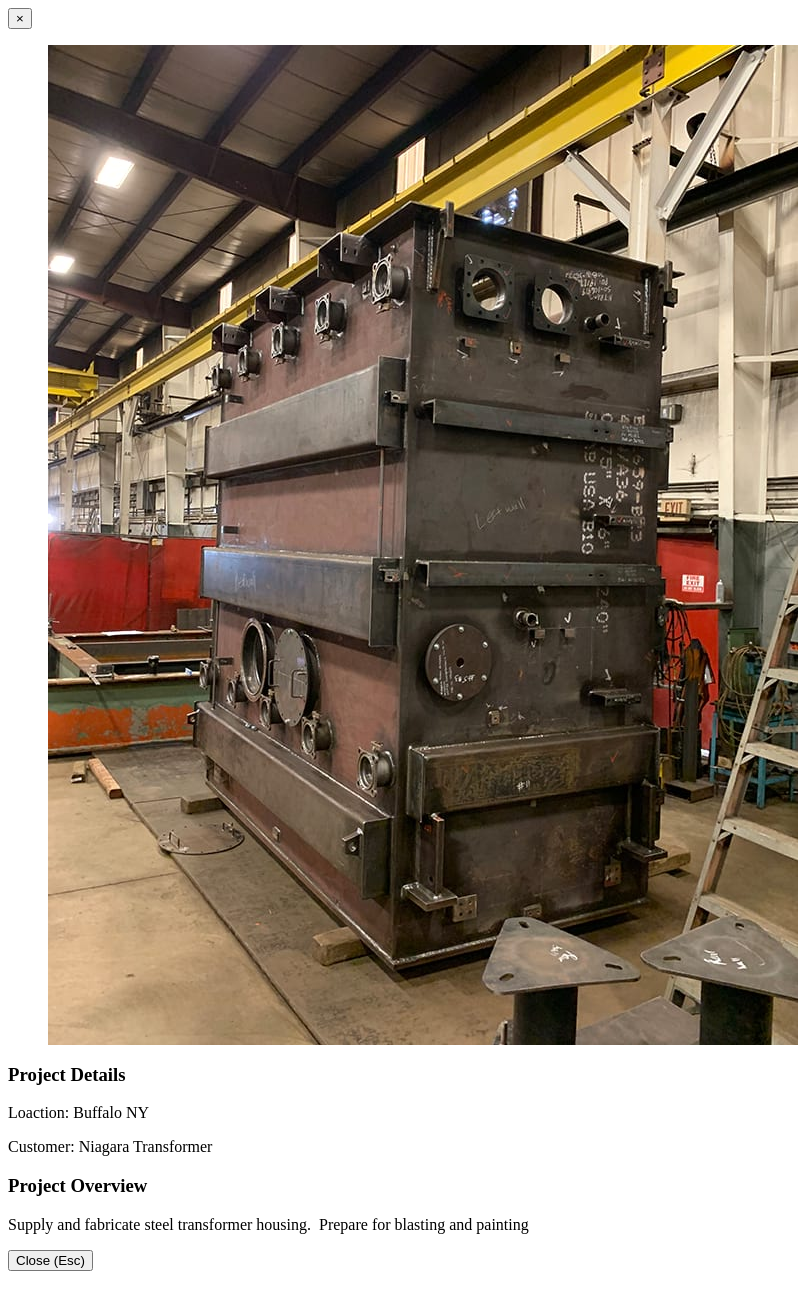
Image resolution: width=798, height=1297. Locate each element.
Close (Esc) (50, 1260)
